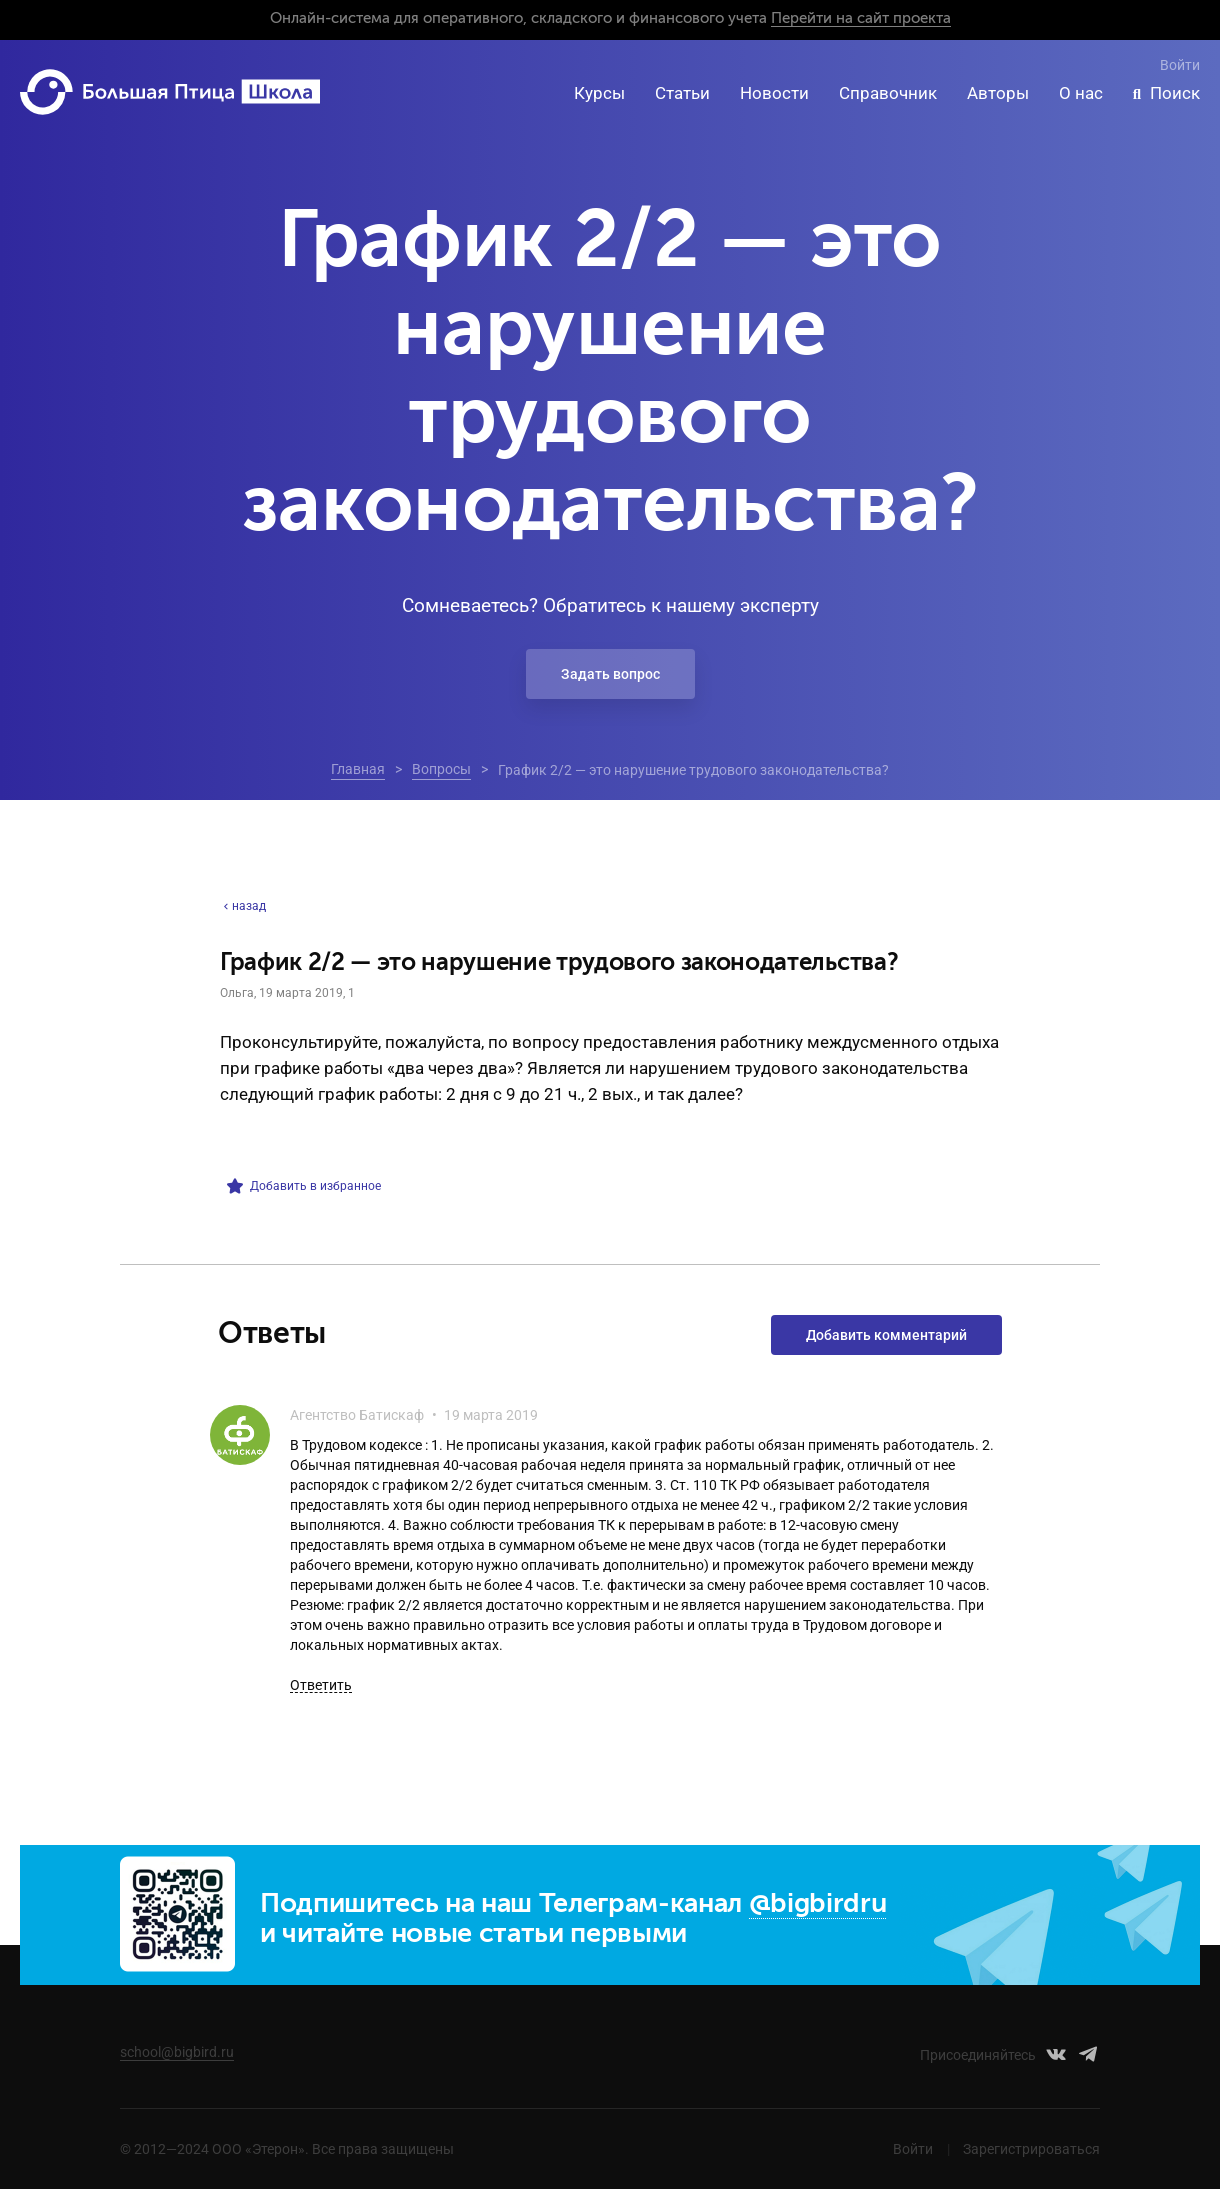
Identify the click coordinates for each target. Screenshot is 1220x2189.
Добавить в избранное (304, 1186)
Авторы (998, 93)
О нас (1081, 93)
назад (243, 906)
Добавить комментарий (886, 1335)
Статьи (682, 93)
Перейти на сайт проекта (861, 18)
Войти (1180, 65)
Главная (358, 769)
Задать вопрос (610, 674)
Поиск (1175, 93)
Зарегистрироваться (1031, 2149)
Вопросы (441, 769)
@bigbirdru (818, 1904)
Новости (774, 93)
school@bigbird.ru (177, 2052)
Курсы (599, 93)
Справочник (888, 93)
